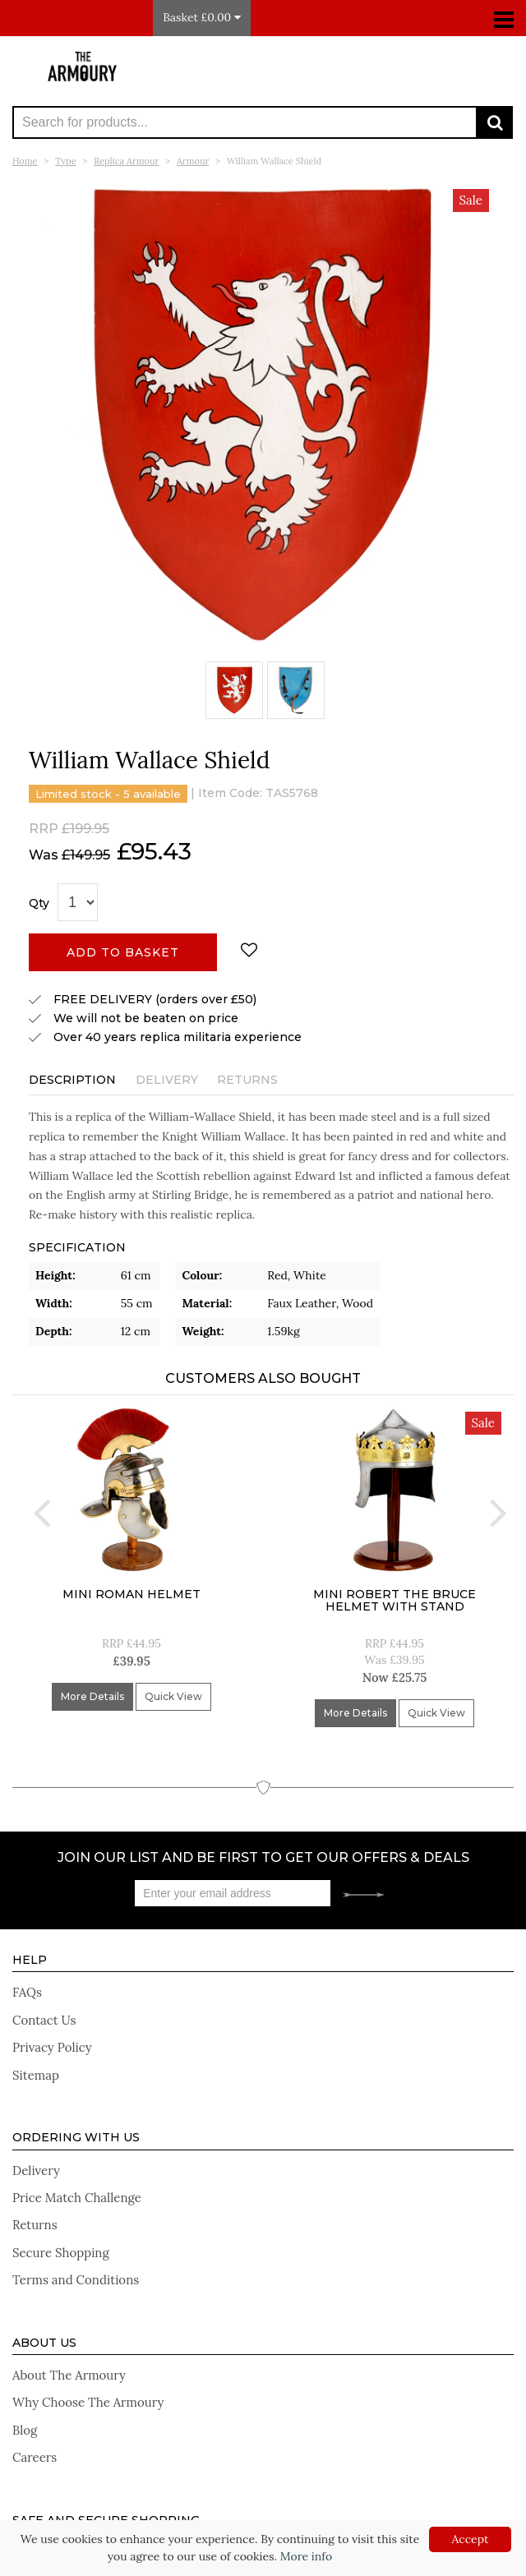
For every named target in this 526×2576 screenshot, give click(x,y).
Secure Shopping (60, 2252)
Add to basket (123, 952)
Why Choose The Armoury (88, 2402)
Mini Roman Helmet (131, 1594)
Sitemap (35, 2075)
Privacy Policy (52, 2047)
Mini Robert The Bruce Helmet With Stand (394, 1600)
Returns (247, 1079)
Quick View (173, 1696)
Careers (34, 2457)
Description (72, 1079)
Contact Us (44, 2020)
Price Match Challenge (76, 2197)
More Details (92, 1696)
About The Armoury (69, 2375)
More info (306, 2556)
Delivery (167, 1079)
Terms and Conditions (75, 2280)
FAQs (27, 1992)
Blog (24, 2430)
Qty (39, 903)
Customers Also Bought (263, 1378)
